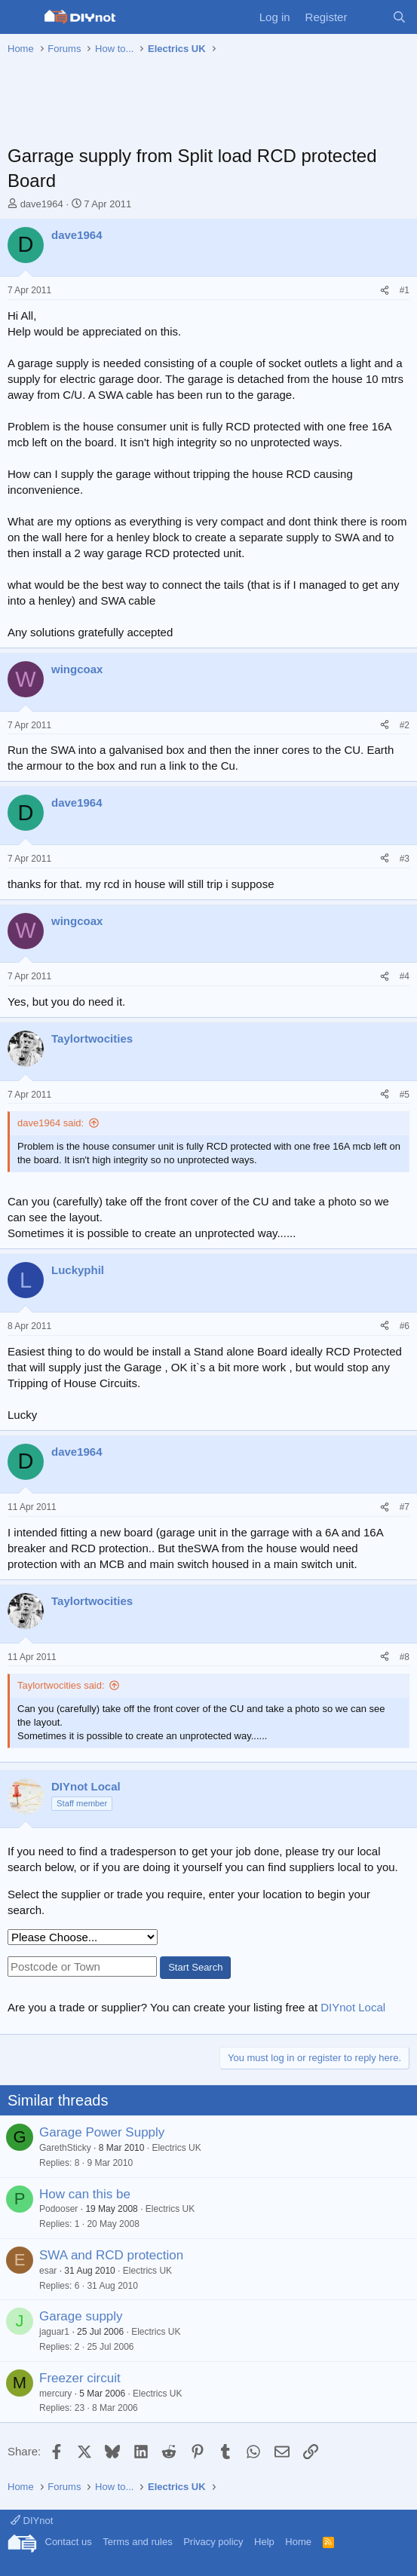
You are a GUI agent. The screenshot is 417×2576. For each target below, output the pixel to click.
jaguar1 (54, 2331)
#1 (404, 290)
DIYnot (32, 2520)
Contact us (68, 2541)
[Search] (399, 17)
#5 (404, 1094)
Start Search (195, 1967)
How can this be (84, 2194)
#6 (404, 1326)
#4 (404, 976)
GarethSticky (65, 2148)
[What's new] (369, 17)
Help (264, 2541)
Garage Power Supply (101, 2132)
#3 (404, 858)
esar (48, 2270)
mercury (55, 2393)
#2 (404, 725)
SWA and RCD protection (111, 2255)
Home (298, 2541)
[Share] (384, 290)
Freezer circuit (80, 2378)
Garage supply (81, 2316)
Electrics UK (176, 2148)
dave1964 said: (50, 1123)
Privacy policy (213, 2541)
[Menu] (20, 17)
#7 (404, 1507)
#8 (404, 1657)
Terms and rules (137, 2541)
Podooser (58, 2209)
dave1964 (41, 204)
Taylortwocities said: (61, 1685)
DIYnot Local (352, 2007)
